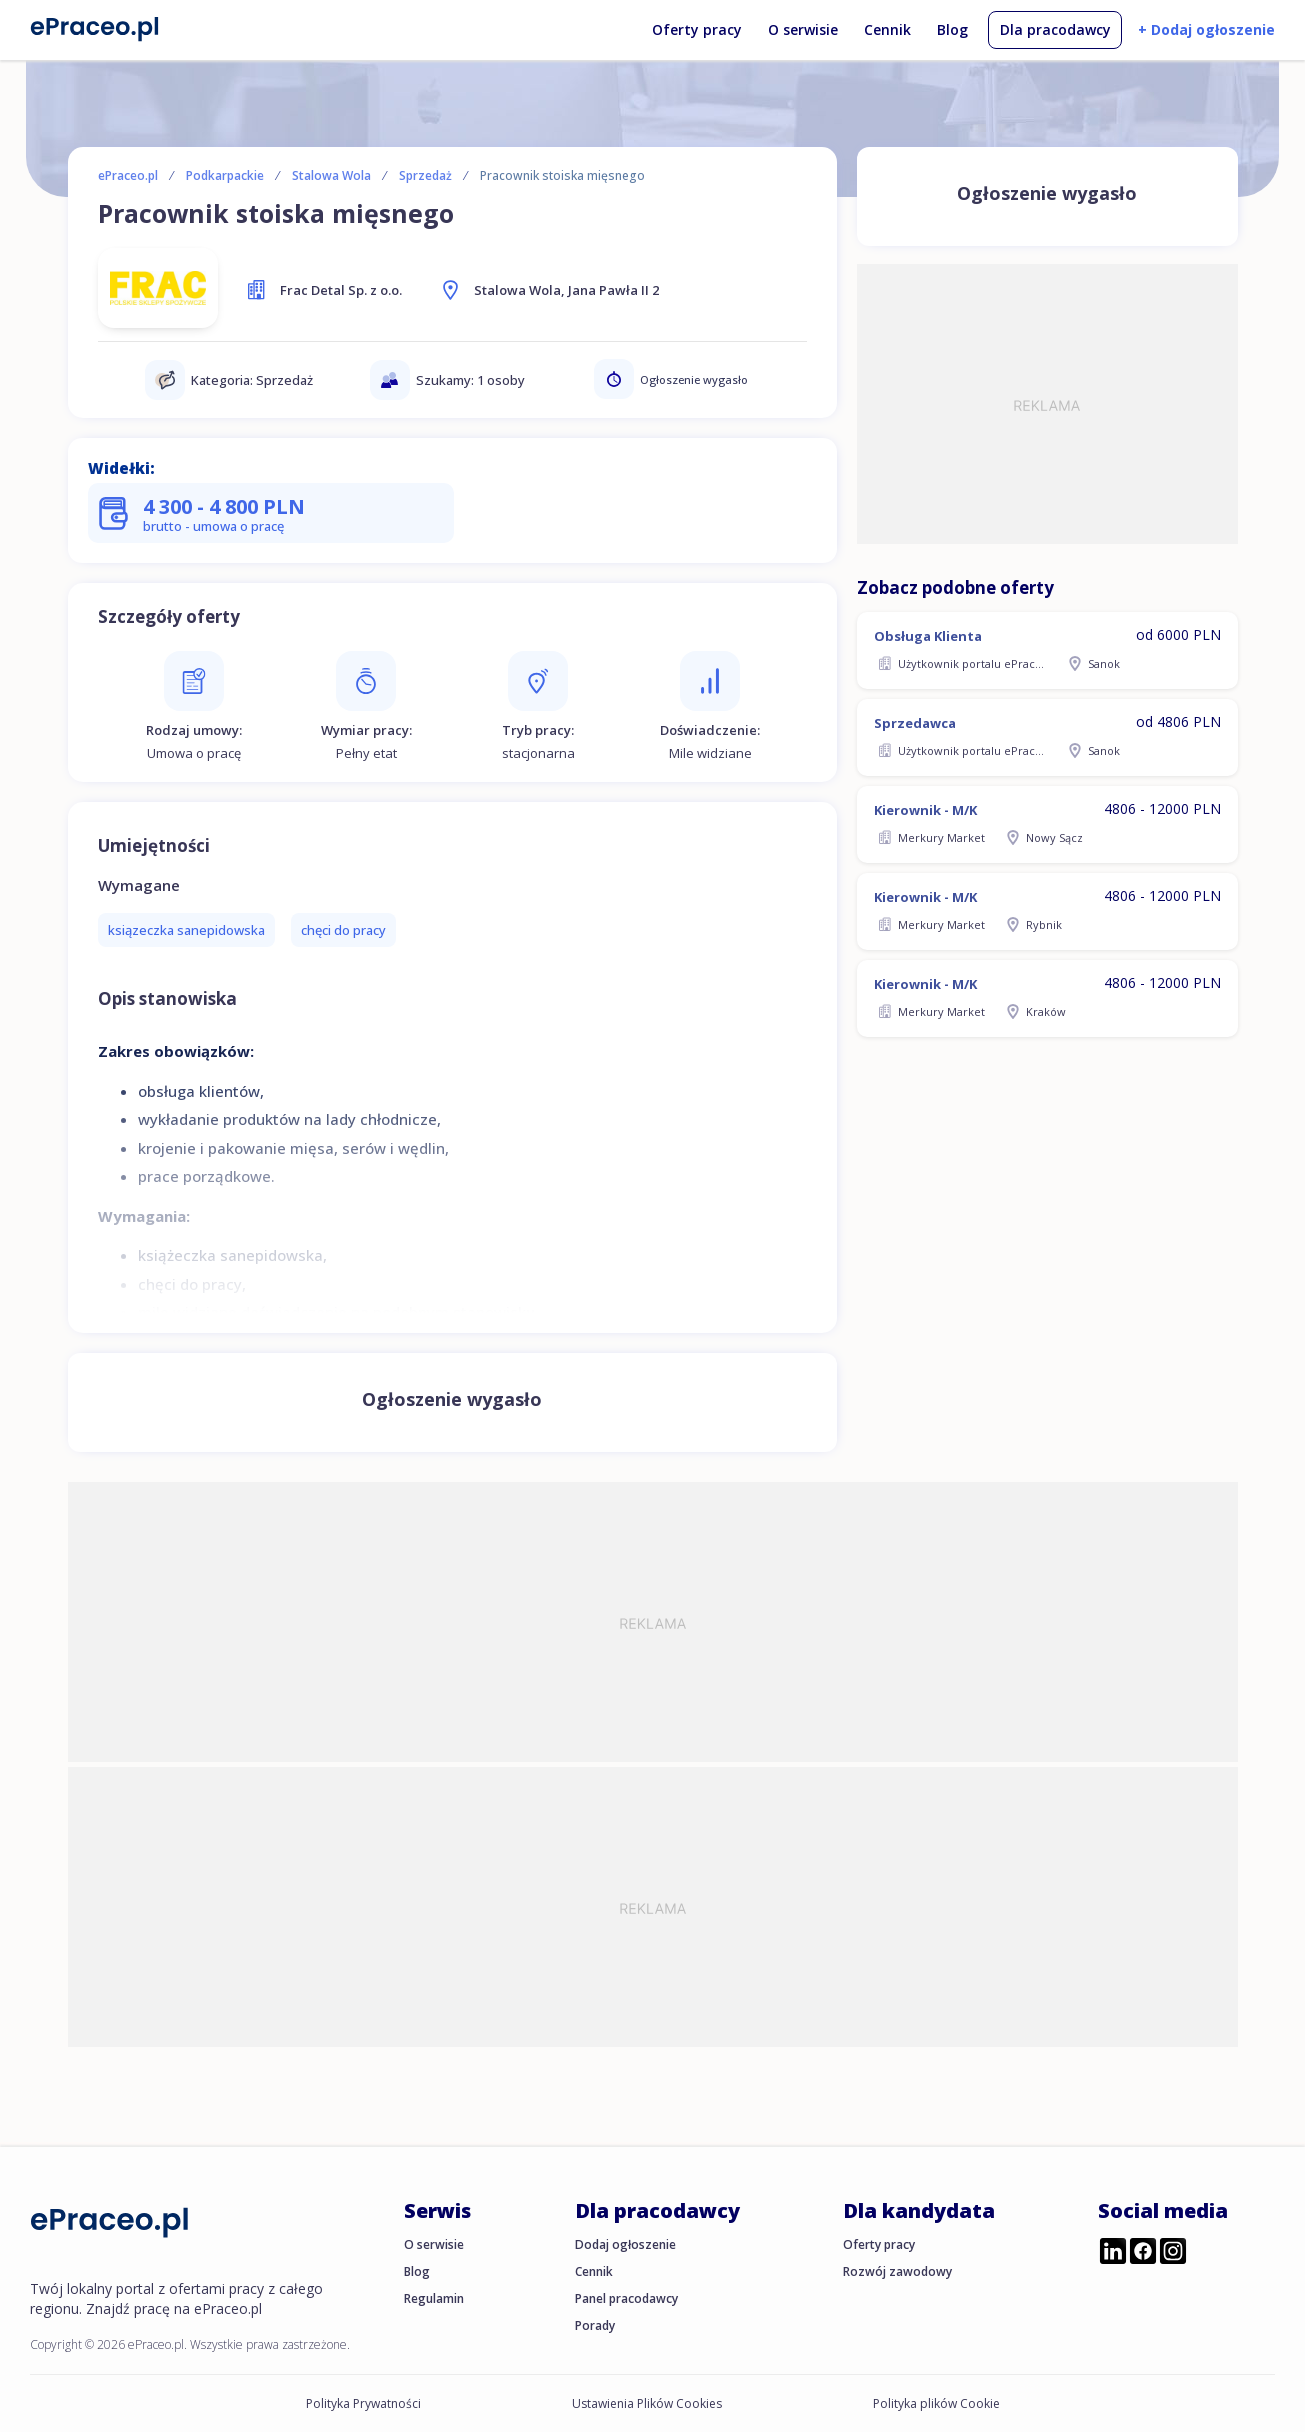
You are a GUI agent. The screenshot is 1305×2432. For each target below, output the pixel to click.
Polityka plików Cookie (936, 2403)
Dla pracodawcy (1055, 29)
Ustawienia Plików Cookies (647, 2403)
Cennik (887, 29)
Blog (952, 29)
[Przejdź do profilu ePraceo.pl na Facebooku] (1143, 2253)
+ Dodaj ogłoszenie (1206, 29)
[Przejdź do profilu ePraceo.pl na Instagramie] (1173, 2253)
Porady (595, 2325)
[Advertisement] (1047, 404)
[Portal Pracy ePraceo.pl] (95, 28)
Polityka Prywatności (363, 2403)
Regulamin (434, 2298)
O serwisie (803, 29)
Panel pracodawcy (626, 2298)
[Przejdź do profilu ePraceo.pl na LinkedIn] (1113, 2253)
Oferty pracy (697, 29)
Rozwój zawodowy (897, 2271)
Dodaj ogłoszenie (625, 2244)
